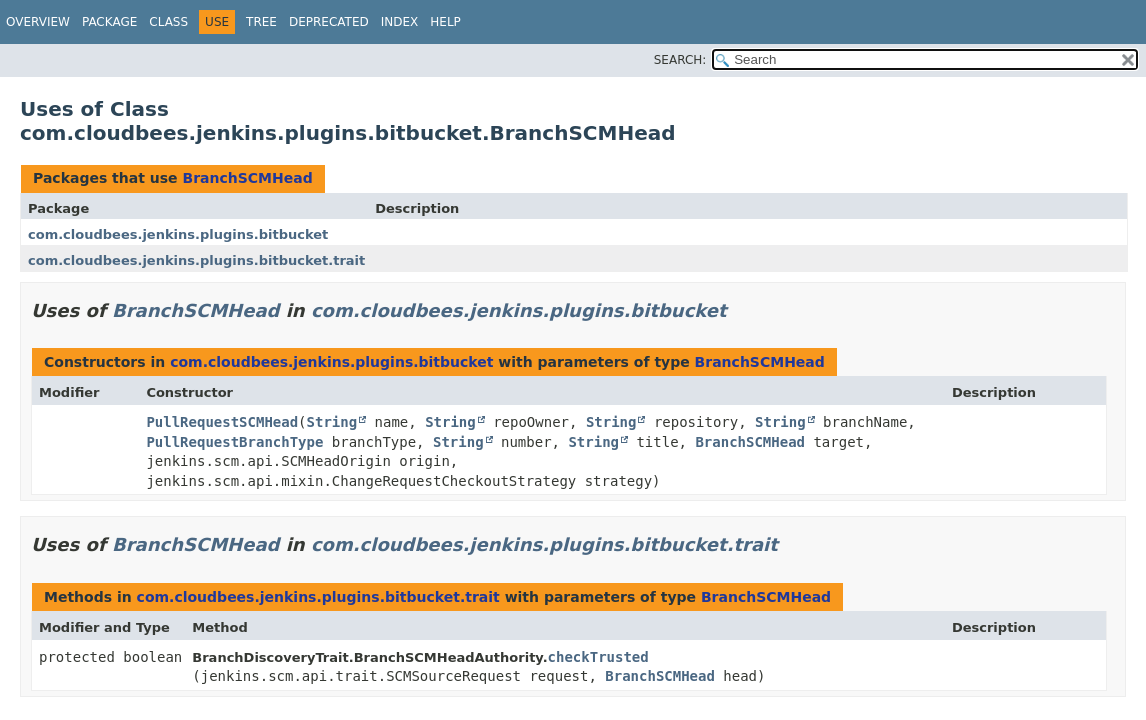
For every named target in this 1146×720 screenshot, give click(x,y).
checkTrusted (598, 657)
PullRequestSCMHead (222, 422)
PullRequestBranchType (234, 442)
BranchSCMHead (247, 178)
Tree (261, 22)
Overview (38, 22)
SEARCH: (680, 60)
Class (168, 22)
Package (109, 22)
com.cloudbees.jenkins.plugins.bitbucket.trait (196, 260)
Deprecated (329, 22)
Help (445, 22)
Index (400, 22)
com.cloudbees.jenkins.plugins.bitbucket (178, 234)
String (332, 422)
